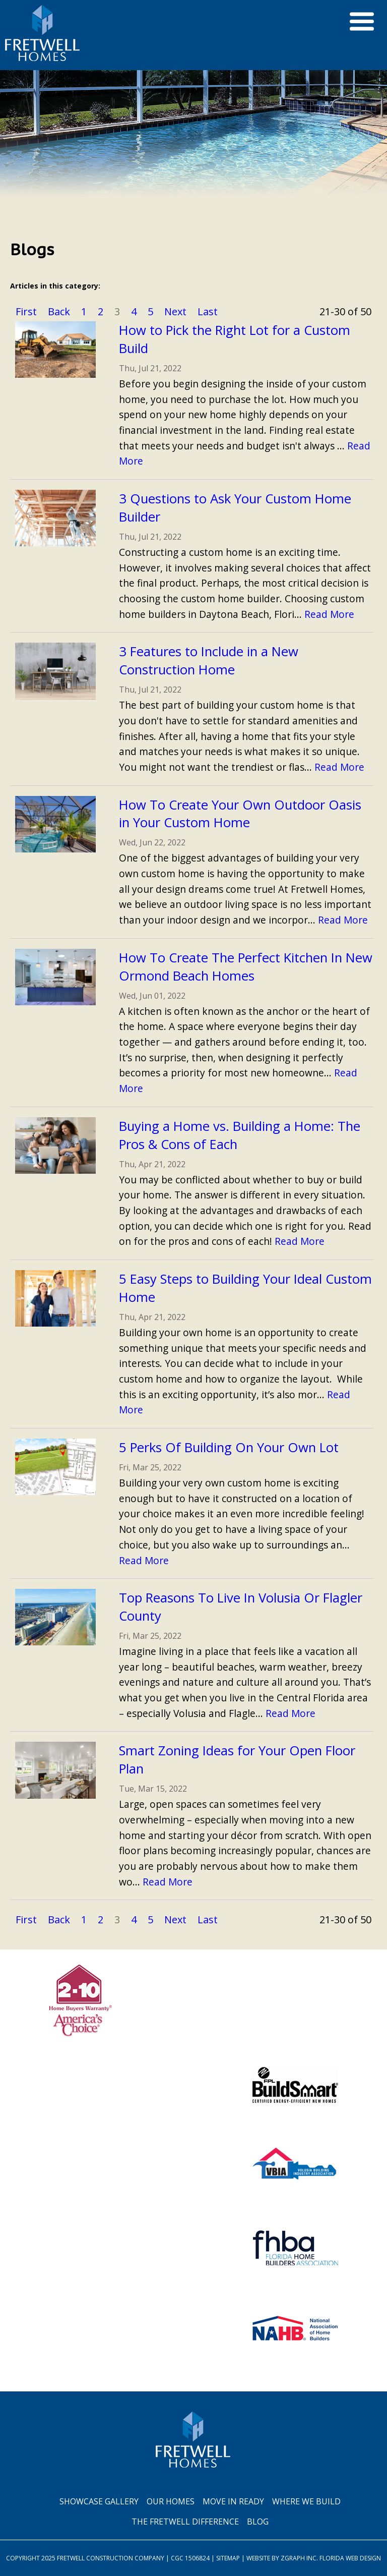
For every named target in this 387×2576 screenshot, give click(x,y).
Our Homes (171, 2501)
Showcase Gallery (99, 2501)
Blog (258, 2521)
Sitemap (228, 2558)
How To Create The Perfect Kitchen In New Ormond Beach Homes (245, 967)
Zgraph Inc (298, 2558)
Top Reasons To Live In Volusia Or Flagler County (240, 1607)
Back (59, 311)
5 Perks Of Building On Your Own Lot (229, 1447)
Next (175, 311)
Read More (329, 614)
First (26, 311)
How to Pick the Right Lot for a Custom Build (234, 339)
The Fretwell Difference (185, 2521)
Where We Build (306, 2501)
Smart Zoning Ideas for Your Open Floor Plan (237, 1760)
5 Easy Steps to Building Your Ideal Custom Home (245, 1288)
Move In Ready (233, 2501)
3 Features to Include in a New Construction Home (208, 660)
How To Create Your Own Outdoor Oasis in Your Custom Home (240, 814)
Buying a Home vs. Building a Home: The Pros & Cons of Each (239, 1135)
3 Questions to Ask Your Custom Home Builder (235, 508)
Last (208, 311)
